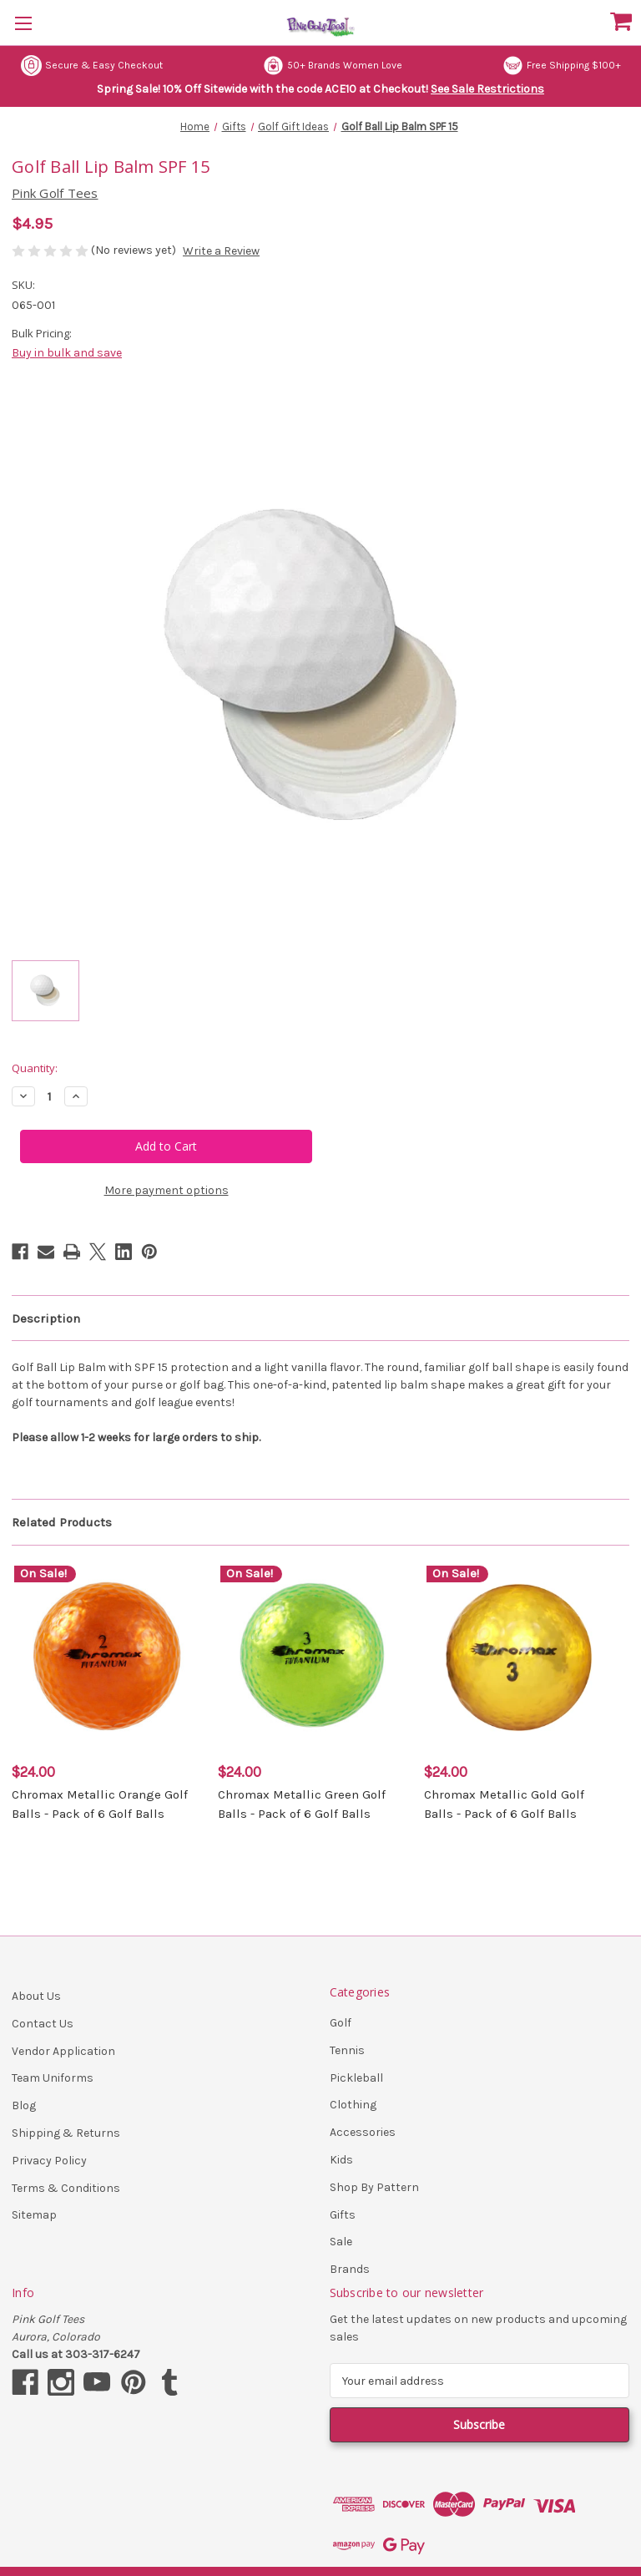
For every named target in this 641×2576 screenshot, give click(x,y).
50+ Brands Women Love (332, 65)
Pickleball (356, 2078)
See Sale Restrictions (487, 89)
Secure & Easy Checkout (92, 65)
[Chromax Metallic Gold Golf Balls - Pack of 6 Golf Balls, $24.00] (518, 1657)
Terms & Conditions (66, 2188)
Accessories (363, 2132)
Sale (341, 2241)
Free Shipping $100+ (561, 65)
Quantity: (35, 1067)
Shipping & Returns (66, 2133)
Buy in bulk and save (67, 353)
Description (46, 1318)
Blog (24, 2105)
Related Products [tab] (62, 1522)
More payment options (166, 1190)
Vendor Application (63, 2051)
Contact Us (42, 2024)
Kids (341, 2160)
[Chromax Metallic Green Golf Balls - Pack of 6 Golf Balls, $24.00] (312, 1657)
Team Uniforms (52, 2078)
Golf (340, 2023)
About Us (36, 1996)
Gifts (343, 2215)
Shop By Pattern (374, 2187)
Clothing (353, 2105)
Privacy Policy (49, 2160)
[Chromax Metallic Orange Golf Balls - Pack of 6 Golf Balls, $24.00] (106, 1657)
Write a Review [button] (221, 251)
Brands (350, 2269)
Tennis (347, 2050)
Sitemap (34, 2215)
